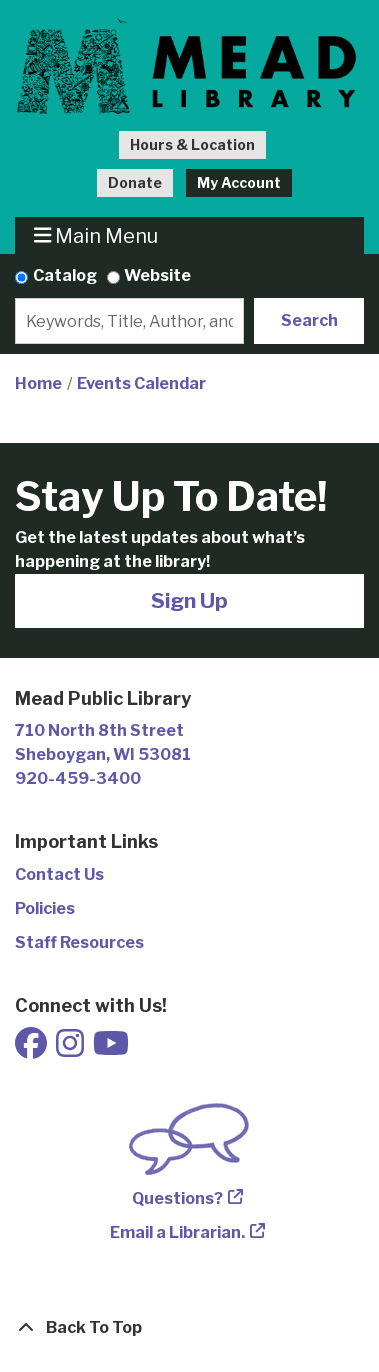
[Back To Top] (189, 1328)
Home (38, 383)
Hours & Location (192, 144)
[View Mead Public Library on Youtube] (111, 1049)
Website (157, 275)
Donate (135, 182)
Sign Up (189, 600)
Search (309, 320)
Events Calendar (141, 383)
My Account (239, 182)
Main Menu (96, 235)
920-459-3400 (78, 778)
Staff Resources (79, 942)
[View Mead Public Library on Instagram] (71, 1049)
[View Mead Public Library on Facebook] (32, 1049)
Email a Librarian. (177, 1232)
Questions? (177, 1198)
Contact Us (59, 874)
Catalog (65, 275)
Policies (45, 908)
